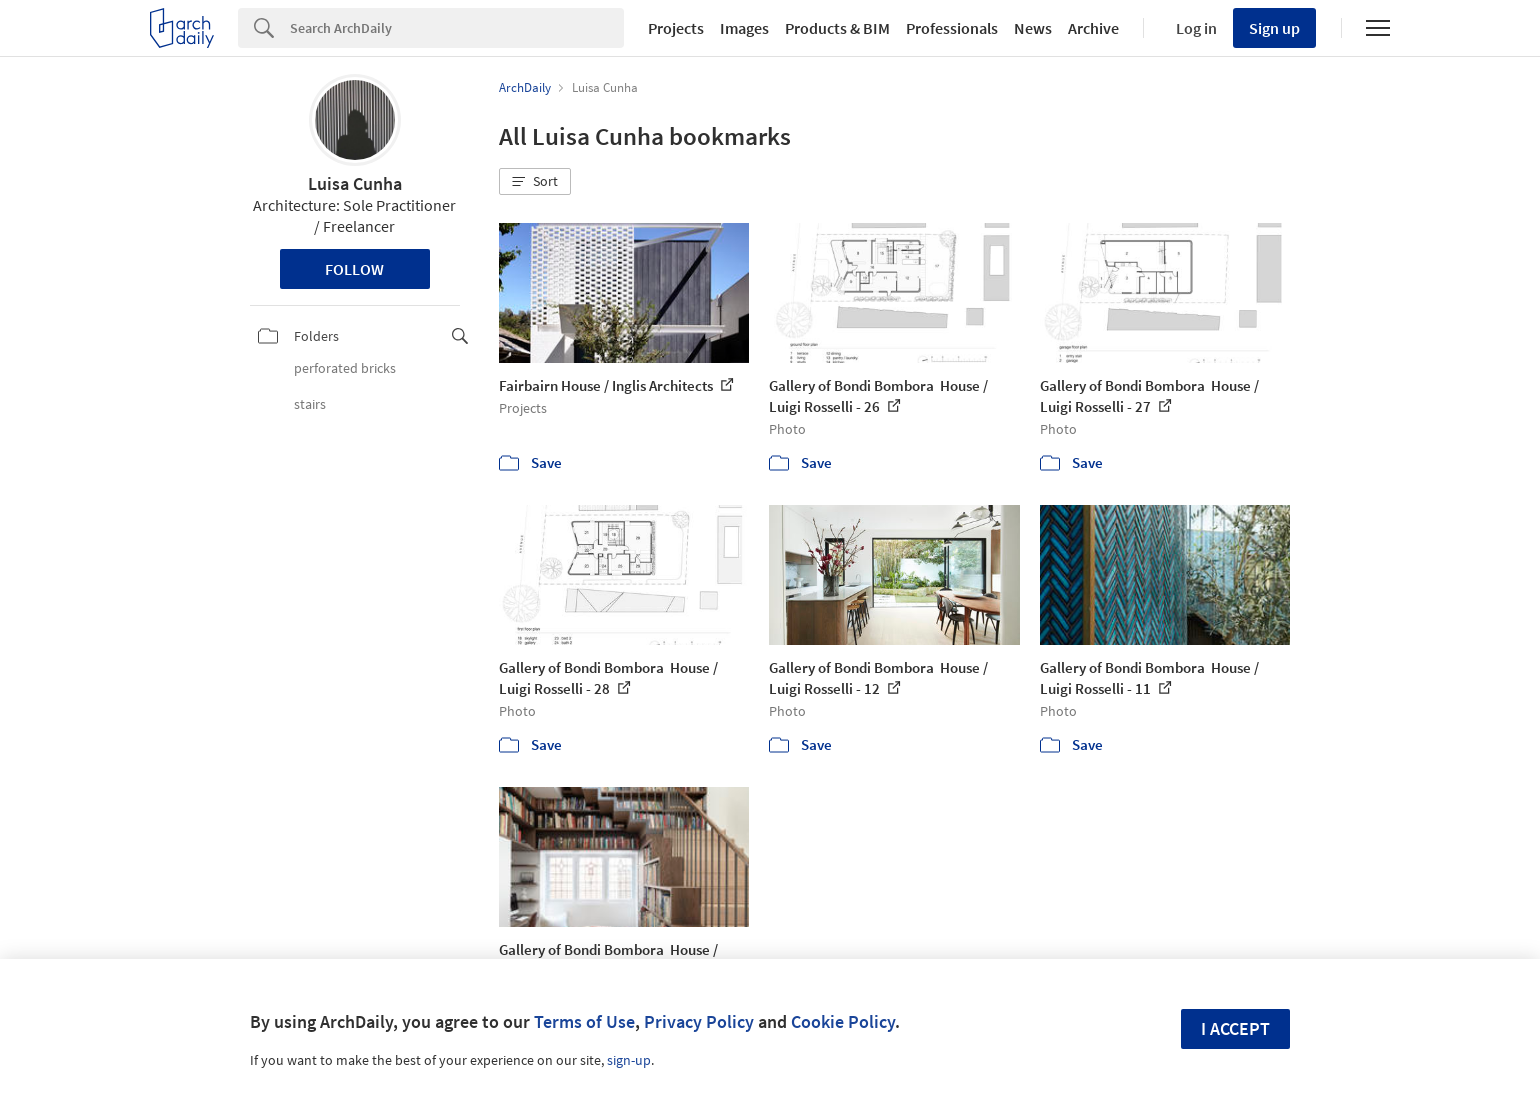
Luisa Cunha (355, 183)
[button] (535, 182)
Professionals (952, 28)
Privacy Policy (699, 1021)
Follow (354, 269)
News (1033, 28)
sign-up (629, 1060)
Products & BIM (837, 28)
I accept (1235, 1028)
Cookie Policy (843, 1021)
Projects (676, 28)
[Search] (457, 28)
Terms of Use (584, 1021)
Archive (1093, 28)
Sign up (1274, 28)
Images (744, 28)
